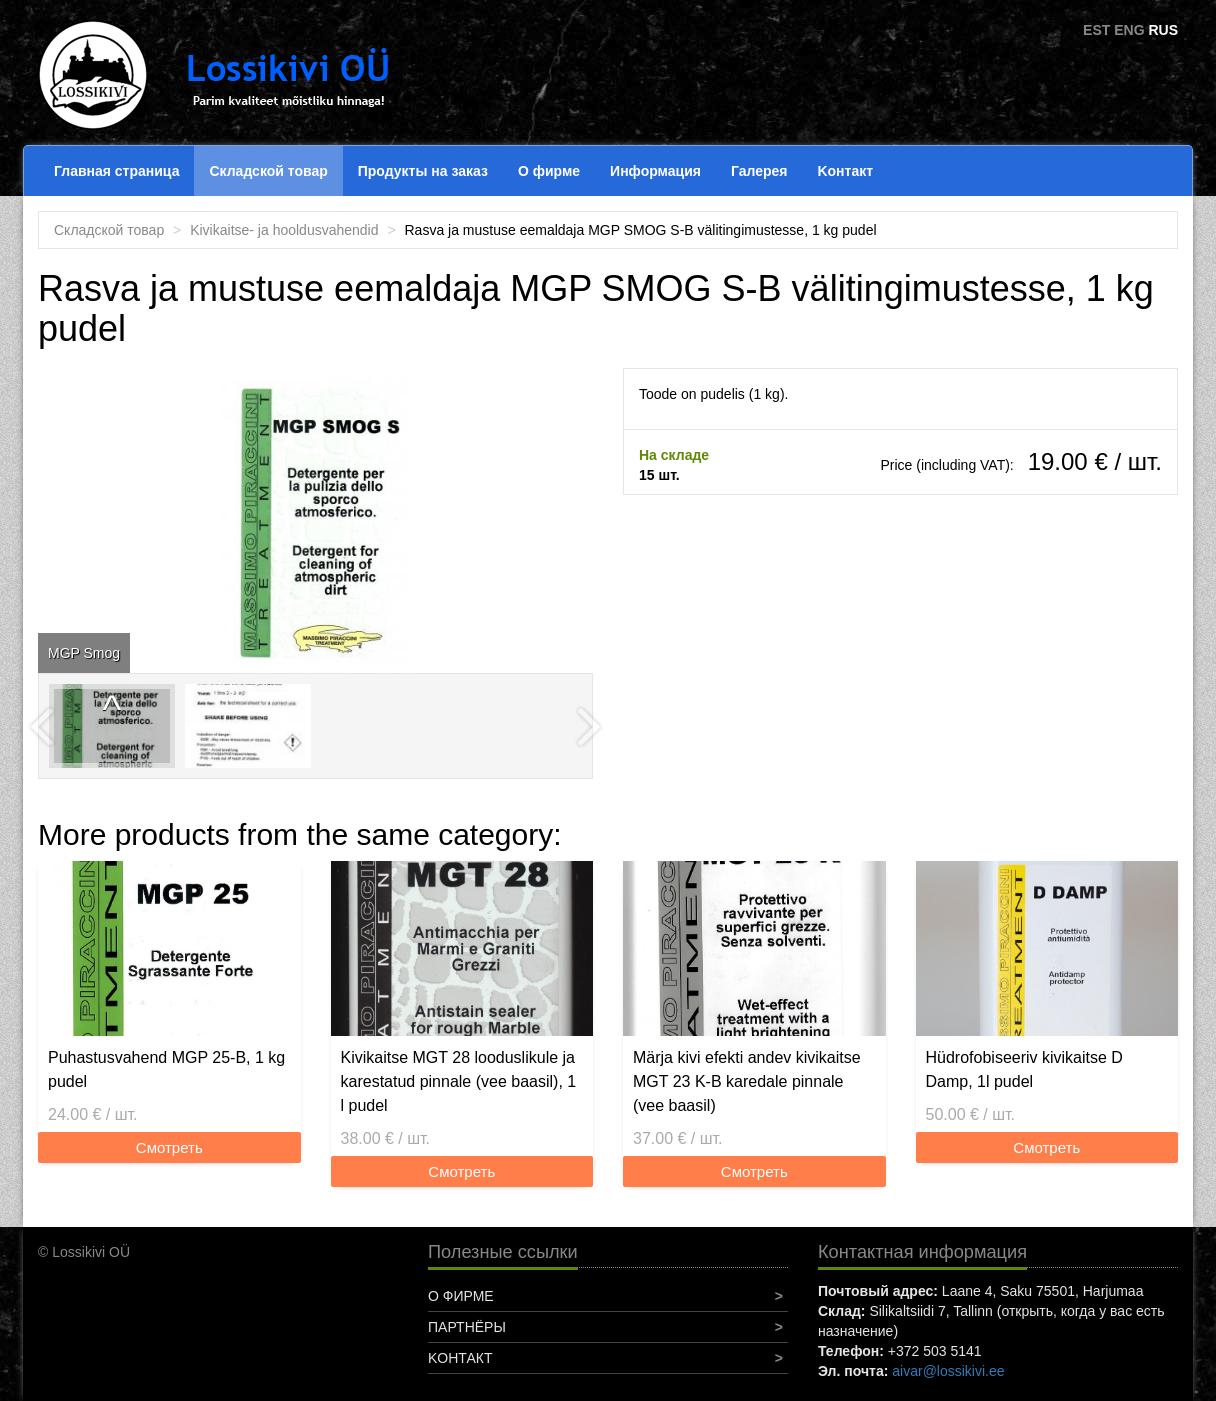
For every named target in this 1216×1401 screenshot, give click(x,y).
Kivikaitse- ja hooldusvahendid (284, 230)
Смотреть (169, 1147)
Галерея (759, 171)
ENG (1129, 30)
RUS (1163, 30)
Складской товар (268, 171)
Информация (655, 171)
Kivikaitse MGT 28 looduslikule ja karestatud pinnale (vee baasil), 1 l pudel (459, 1081)
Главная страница (116, 171)
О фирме (549, 171)
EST (1096, 30)
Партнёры (467, 1327)
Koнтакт (845, 171)
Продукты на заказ (423, 171)
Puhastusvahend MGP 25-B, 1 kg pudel (166, 1069)
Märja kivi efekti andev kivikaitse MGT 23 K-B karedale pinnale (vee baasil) (747, 1081)
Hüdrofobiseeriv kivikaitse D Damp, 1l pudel (1024, 1069)
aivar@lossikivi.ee (948, 1371)
